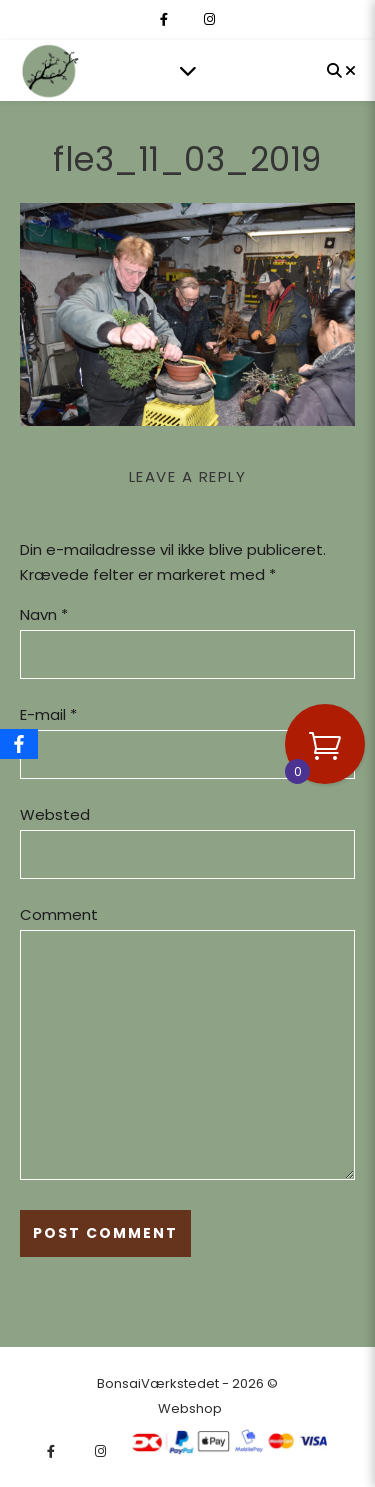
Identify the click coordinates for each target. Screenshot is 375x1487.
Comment (59, 914)
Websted (55, 814)
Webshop (190, 1408)
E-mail (48, 714)
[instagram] (209, 19)
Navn (44, 614)
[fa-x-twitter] (187, 19)
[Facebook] (19, 744)
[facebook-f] (165, 19)
